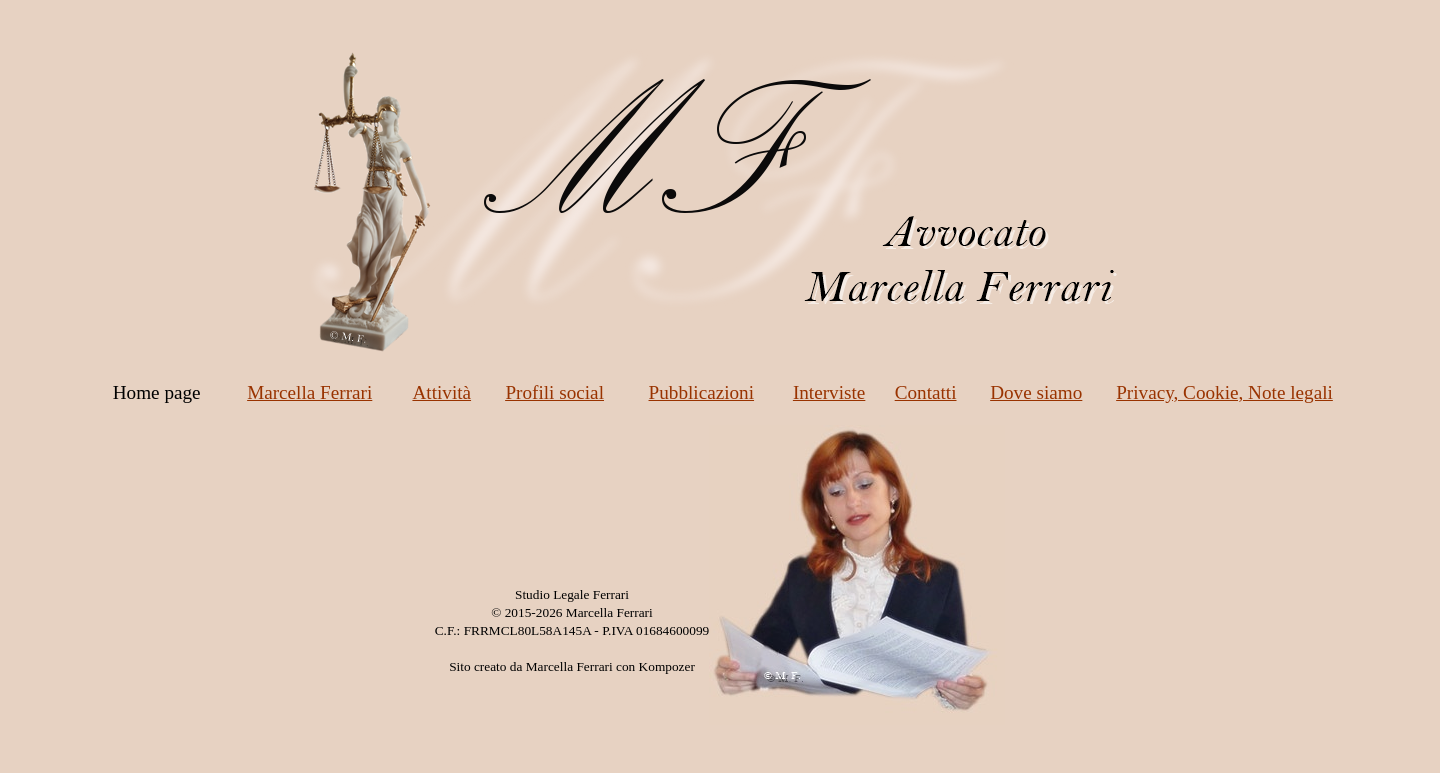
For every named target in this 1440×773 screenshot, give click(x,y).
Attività (441, 392)
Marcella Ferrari (309, 392)
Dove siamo (1036, 392)
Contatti (926, 392)
